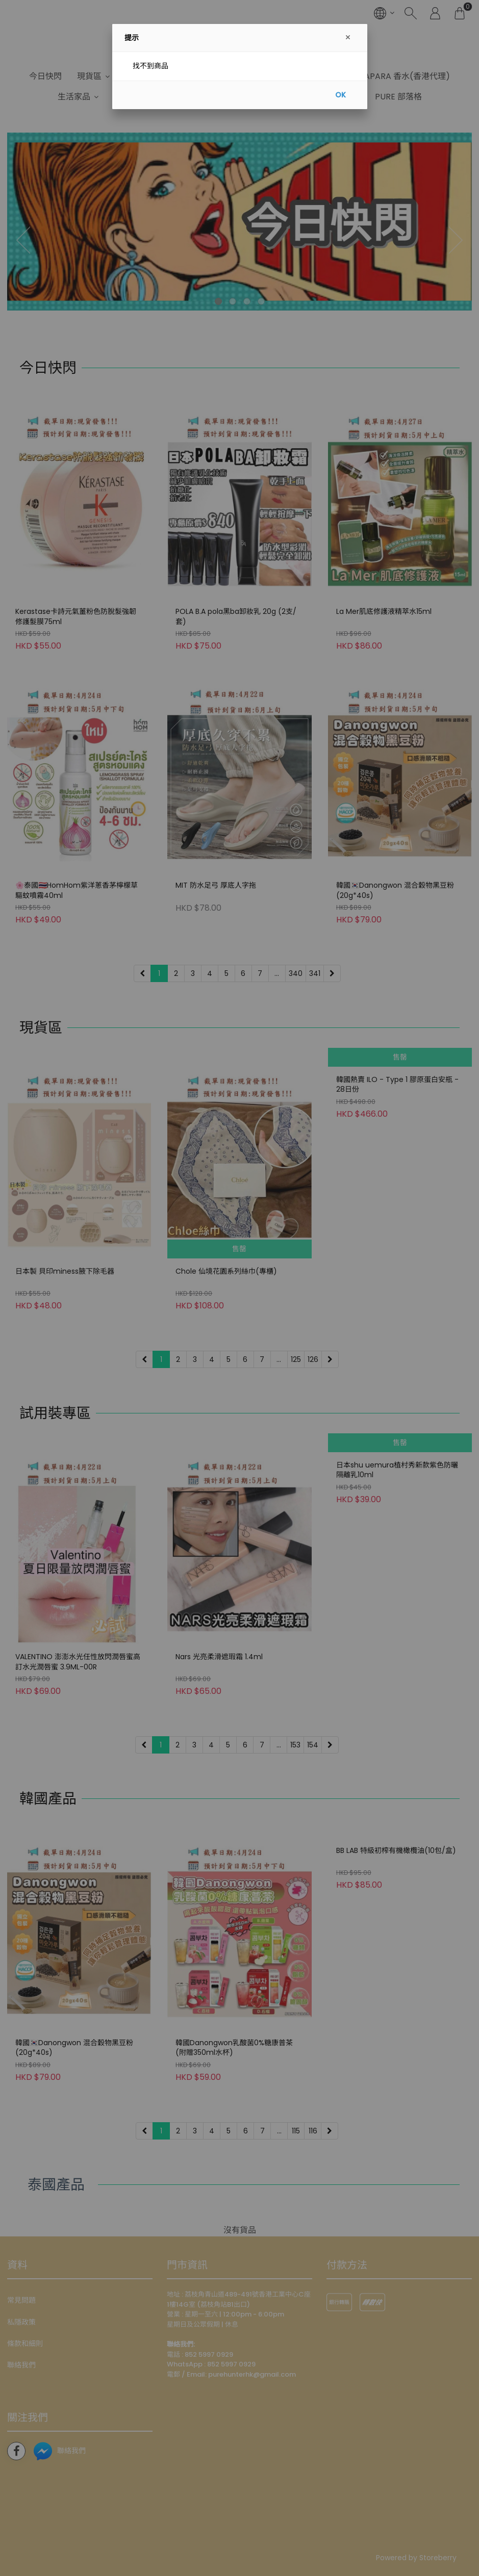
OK (340, 95)
